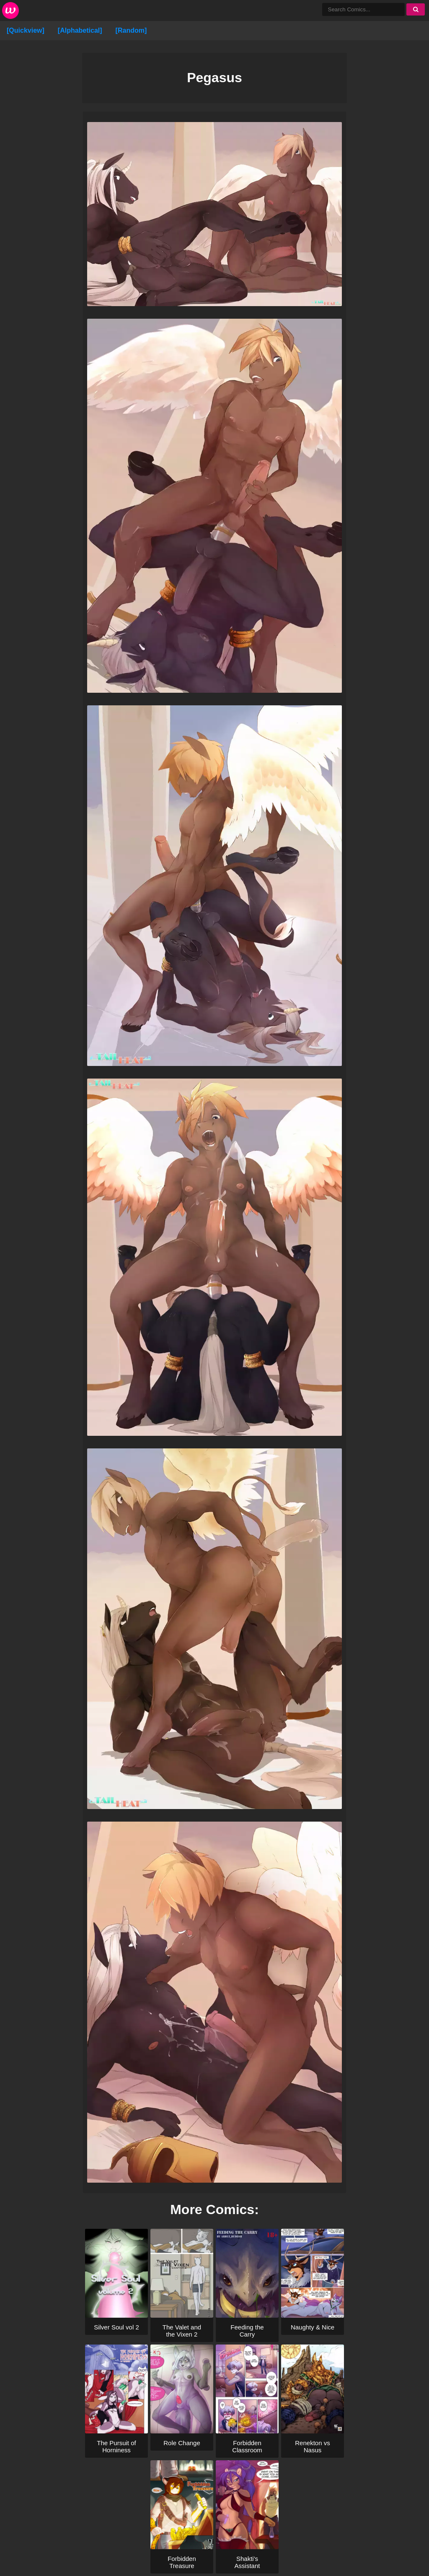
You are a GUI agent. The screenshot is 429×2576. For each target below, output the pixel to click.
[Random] (131, 30)
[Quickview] (25, 30)
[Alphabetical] (80, 30)
